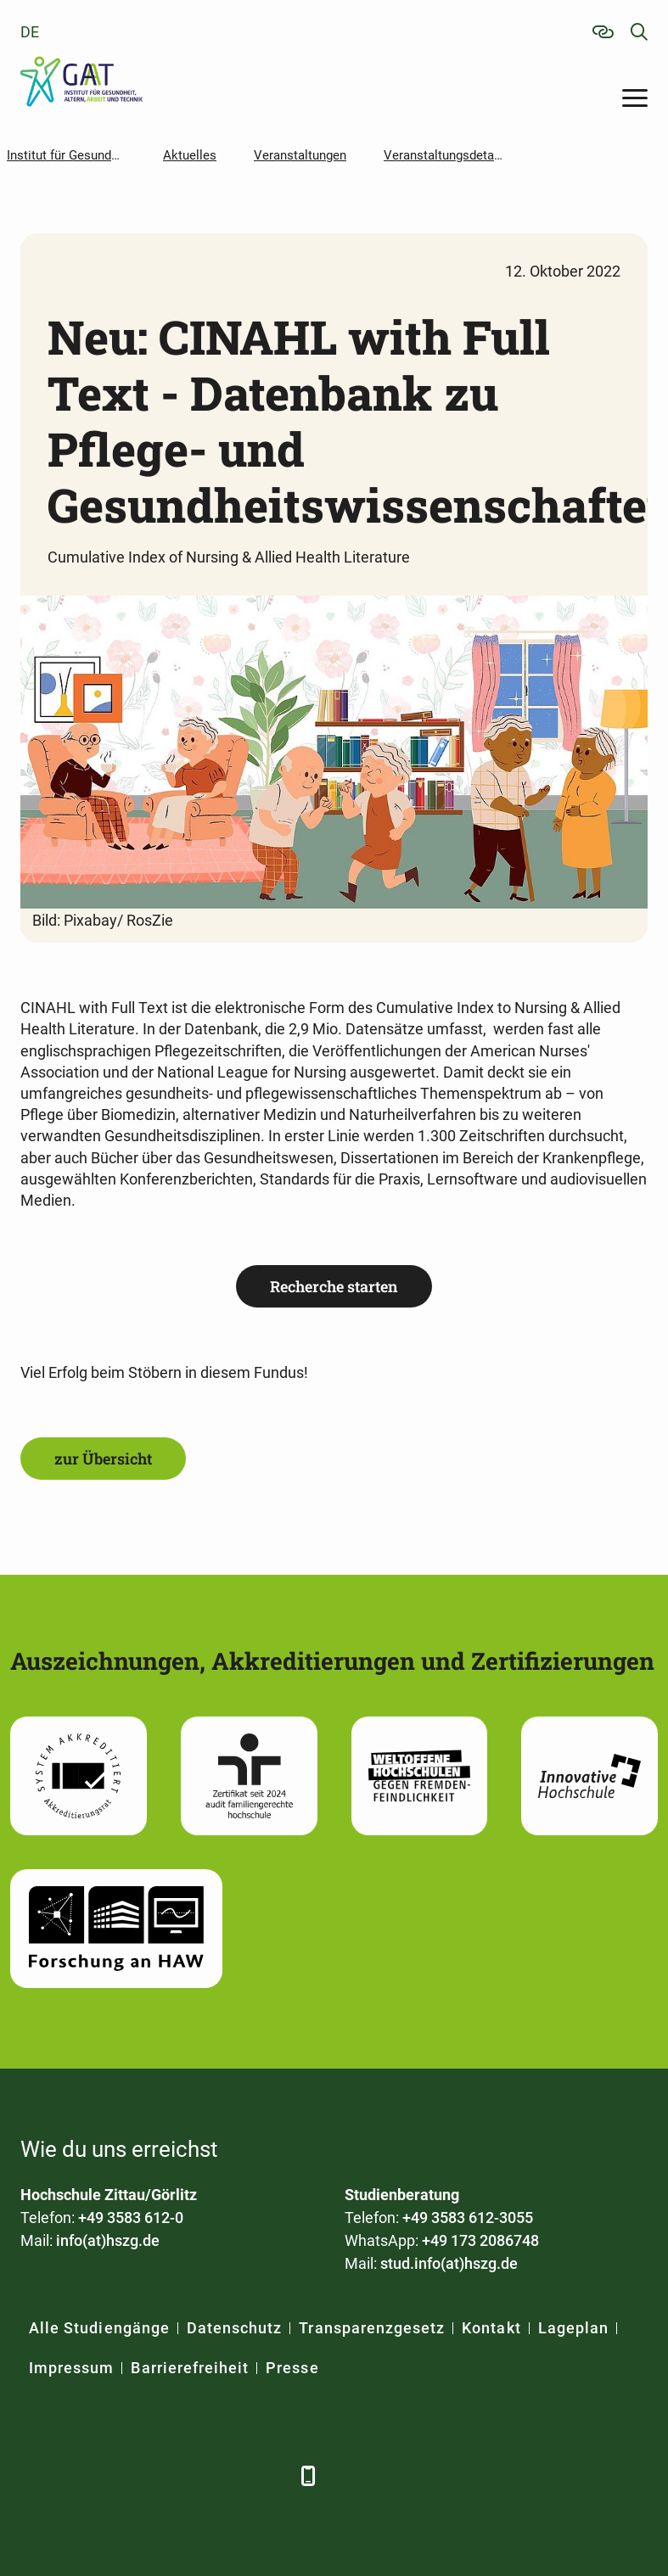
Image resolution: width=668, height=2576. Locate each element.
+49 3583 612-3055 (467, 2217)
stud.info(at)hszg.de (449, 2263)
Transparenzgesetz (372, 2328)
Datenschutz (235, 2328)
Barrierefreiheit (190, 2368)
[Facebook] (35, 2475)
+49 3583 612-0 (130, 2217)
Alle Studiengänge (99, 2328)
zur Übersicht (103, 1458)
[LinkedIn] (82, 2475)
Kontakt (491, 2328)
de (29, 32)
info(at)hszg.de (108, 2240)
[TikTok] (268, 2475)
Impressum (71, 2368)
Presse (292, 2368)
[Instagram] (222, 2475)
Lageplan (573, 2328)
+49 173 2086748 (480, 2240)
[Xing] (128, 2475)
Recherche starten (334, 1286)
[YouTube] (175, 2475)
